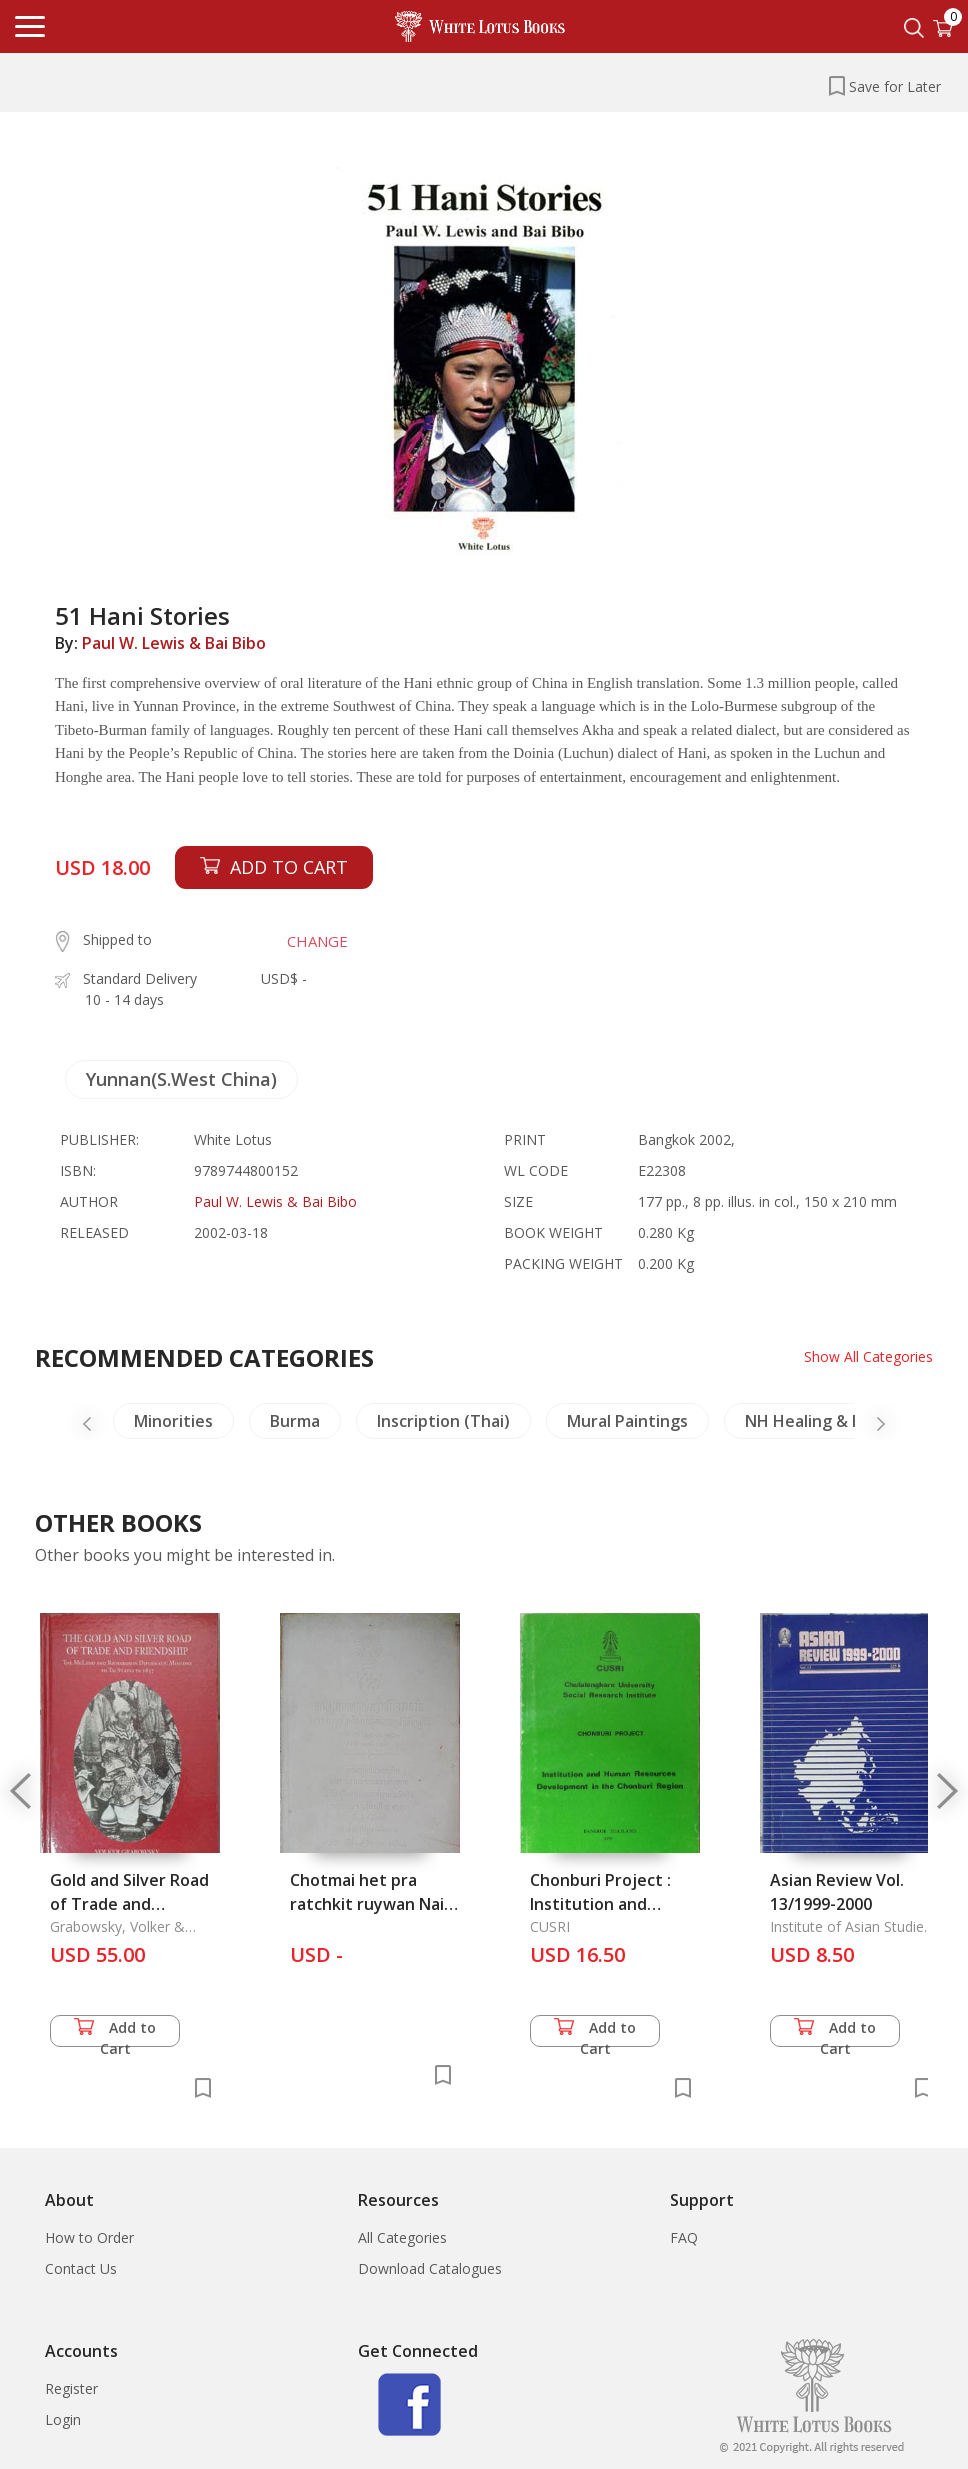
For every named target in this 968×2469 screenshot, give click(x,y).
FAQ (684, 2237)
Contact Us (81, 2268)
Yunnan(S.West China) (181, 1079)
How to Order (89, 2237)
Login (63, 2419)
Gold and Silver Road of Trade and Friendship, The (129, 1904)
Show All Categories (868, 1356)
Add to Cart (115, 2032)
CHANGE (317, 941)
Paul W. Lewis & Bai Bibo (174, 643)
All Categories (402, 2237)
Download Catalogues (430, 2268)
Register (71, 2388)
